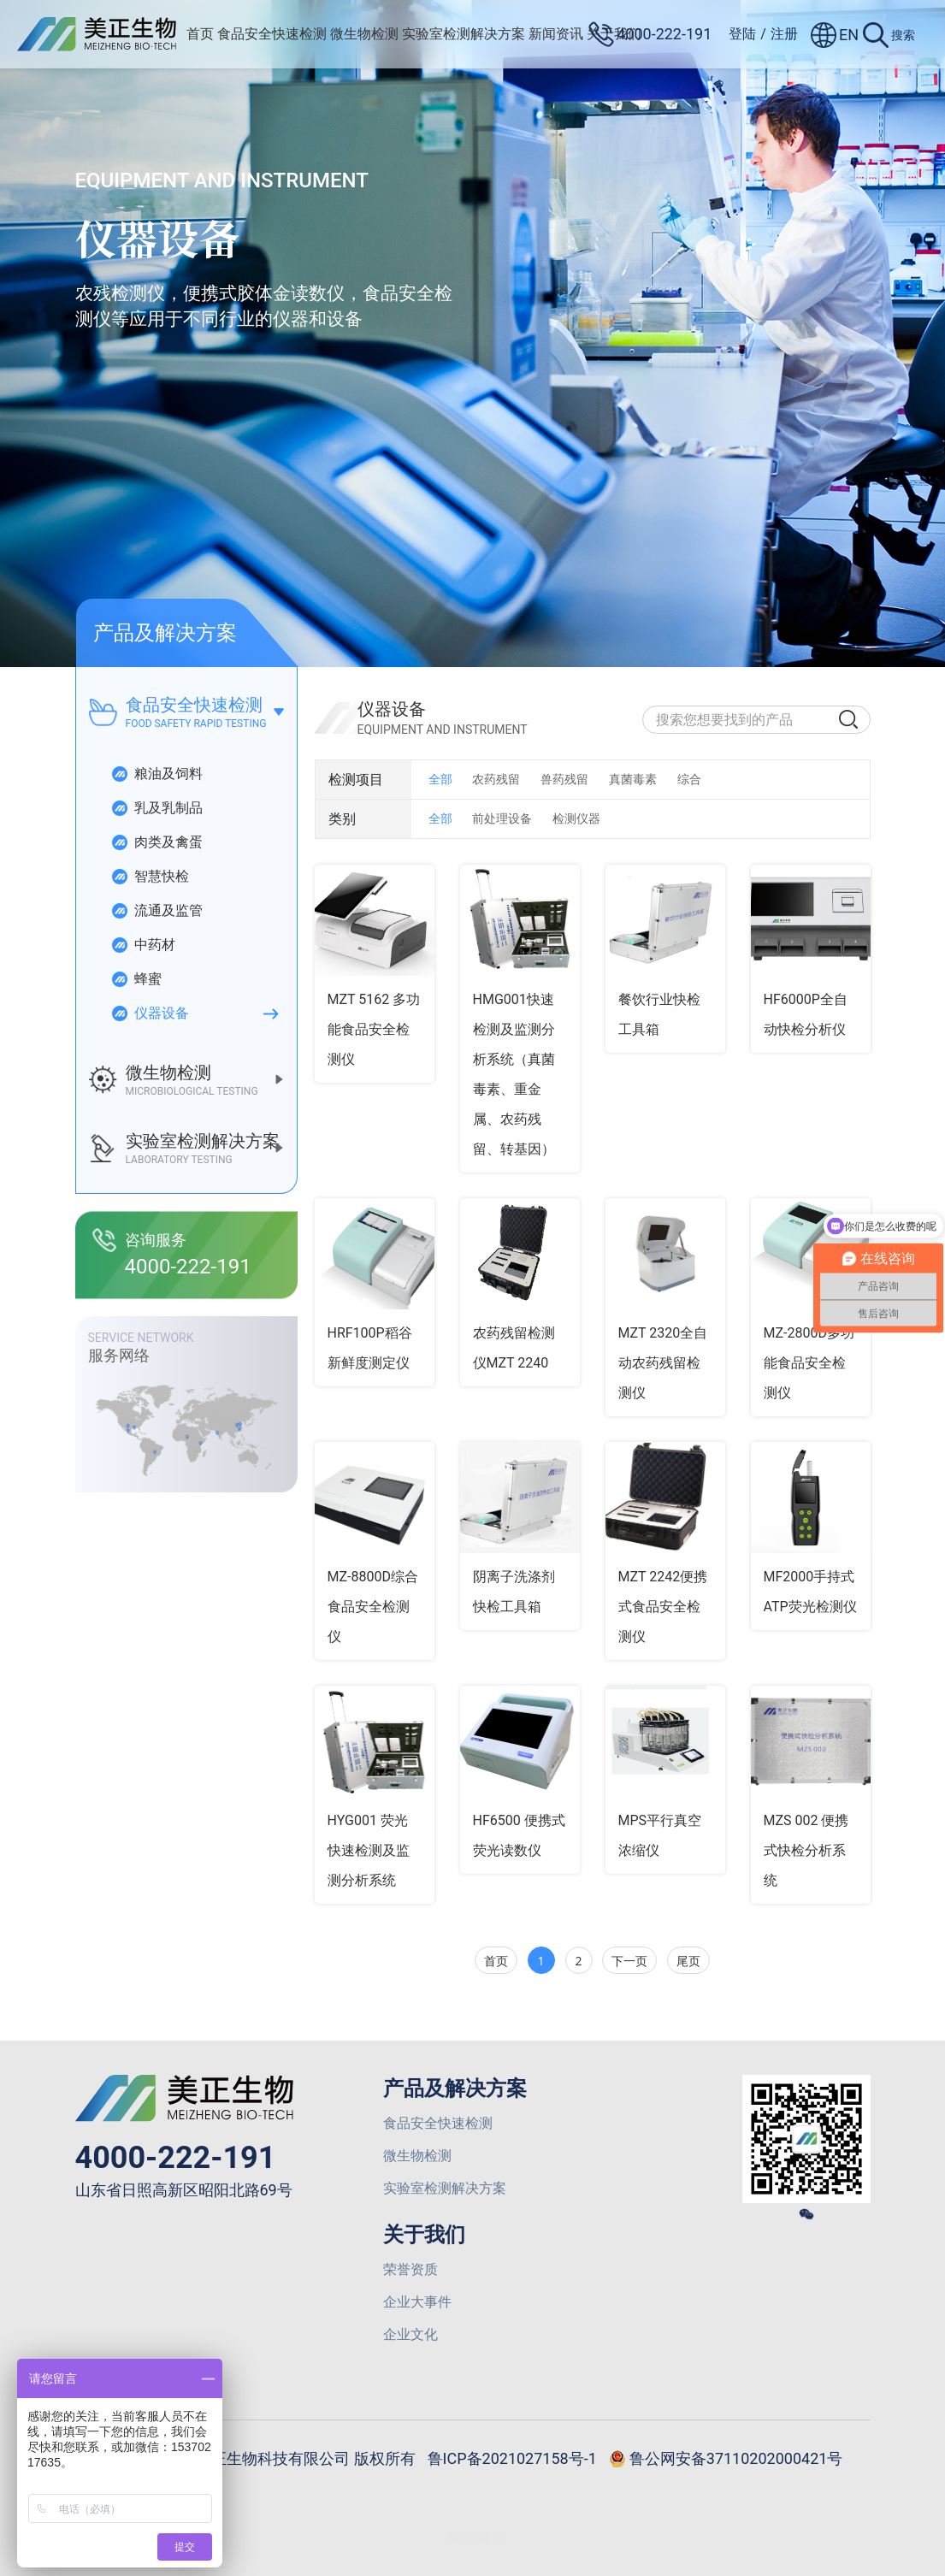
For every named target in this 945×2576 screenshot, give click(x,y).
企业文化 (410, 2334)
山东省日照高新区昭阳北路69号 (183, 2190)
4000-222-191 (175, 2158)
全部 (440, 779)
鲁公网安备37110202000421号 (726, 2459)
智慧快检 (150, 876)
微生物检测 (364, 34)
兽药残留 (564, 779)
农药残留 (496, 779)
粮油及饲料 (157, 774)
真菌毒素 (633, 779)
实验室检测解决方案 (463, 34)
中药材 (143, 945)
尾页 (688, 1961)
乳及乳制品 (157, 808)
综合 (689, 779)
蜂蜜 (136, 979)
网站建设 (477, 2536)
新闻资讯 (556, 34)
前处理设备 (502, 818)
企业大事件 (417, 2302)
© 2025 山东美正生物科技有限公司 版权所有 (263, 2458)
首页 (200, 34)
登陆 (742, 34)
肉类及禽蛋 (157, 842)
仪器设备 (150, 1013)
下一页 (629, 1961)
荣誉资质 (410, 2269)
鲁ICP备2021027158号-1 (512, 2458)
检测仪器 (576, 818)
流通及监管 (157, 910)
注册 (784, 34)
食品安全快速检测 (272, 34)
